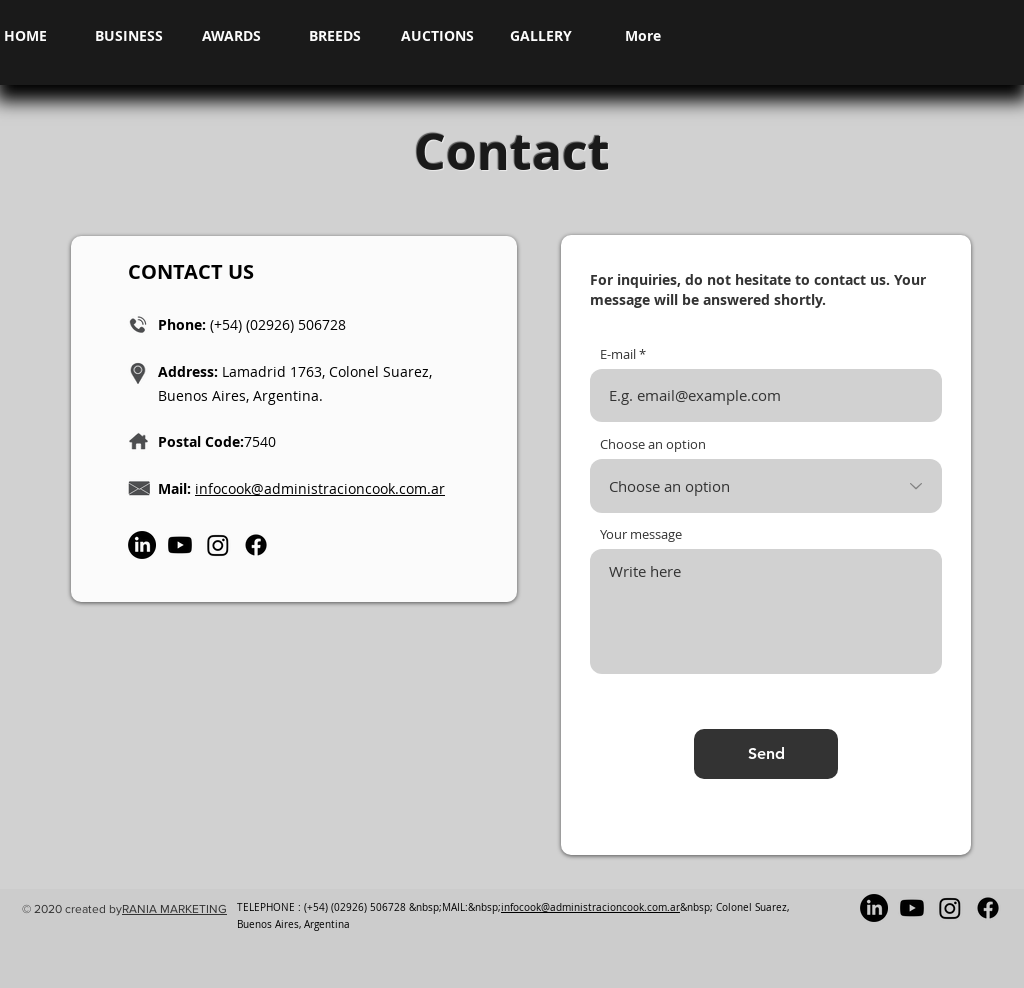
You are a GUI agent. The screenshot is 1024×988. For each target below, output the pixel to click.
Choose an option (653, 444)
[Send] (766, 754)
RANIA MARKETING (174, 909)
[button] (128, 36)
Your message (641, 534)
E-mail (618, 354)
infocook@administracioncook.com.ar (320, 488)
